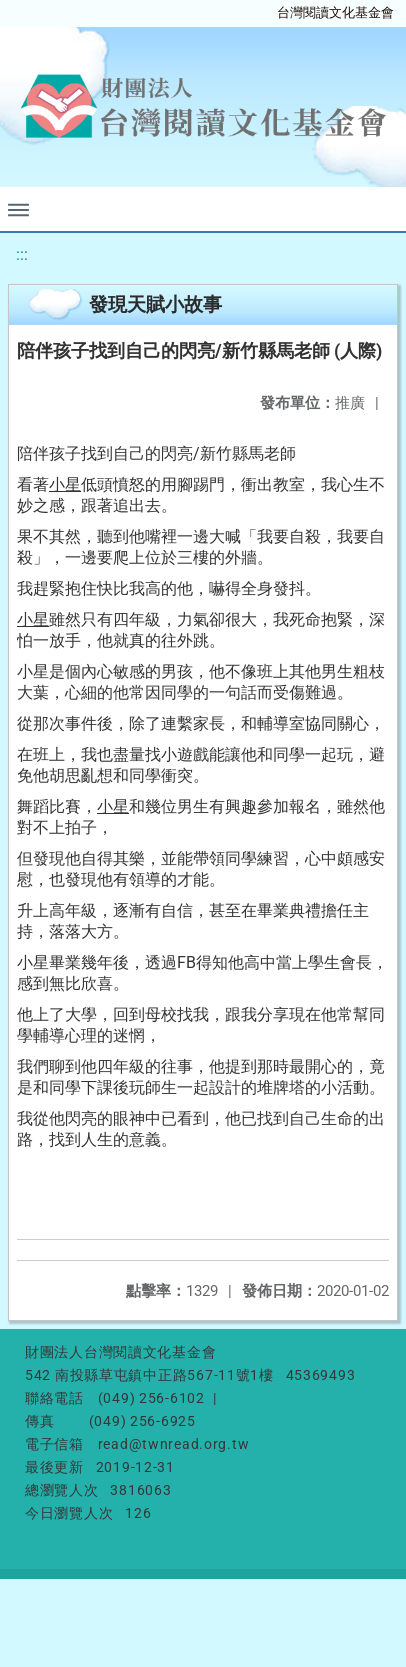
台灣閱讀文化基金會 (335, 12)
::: (22, 254)
